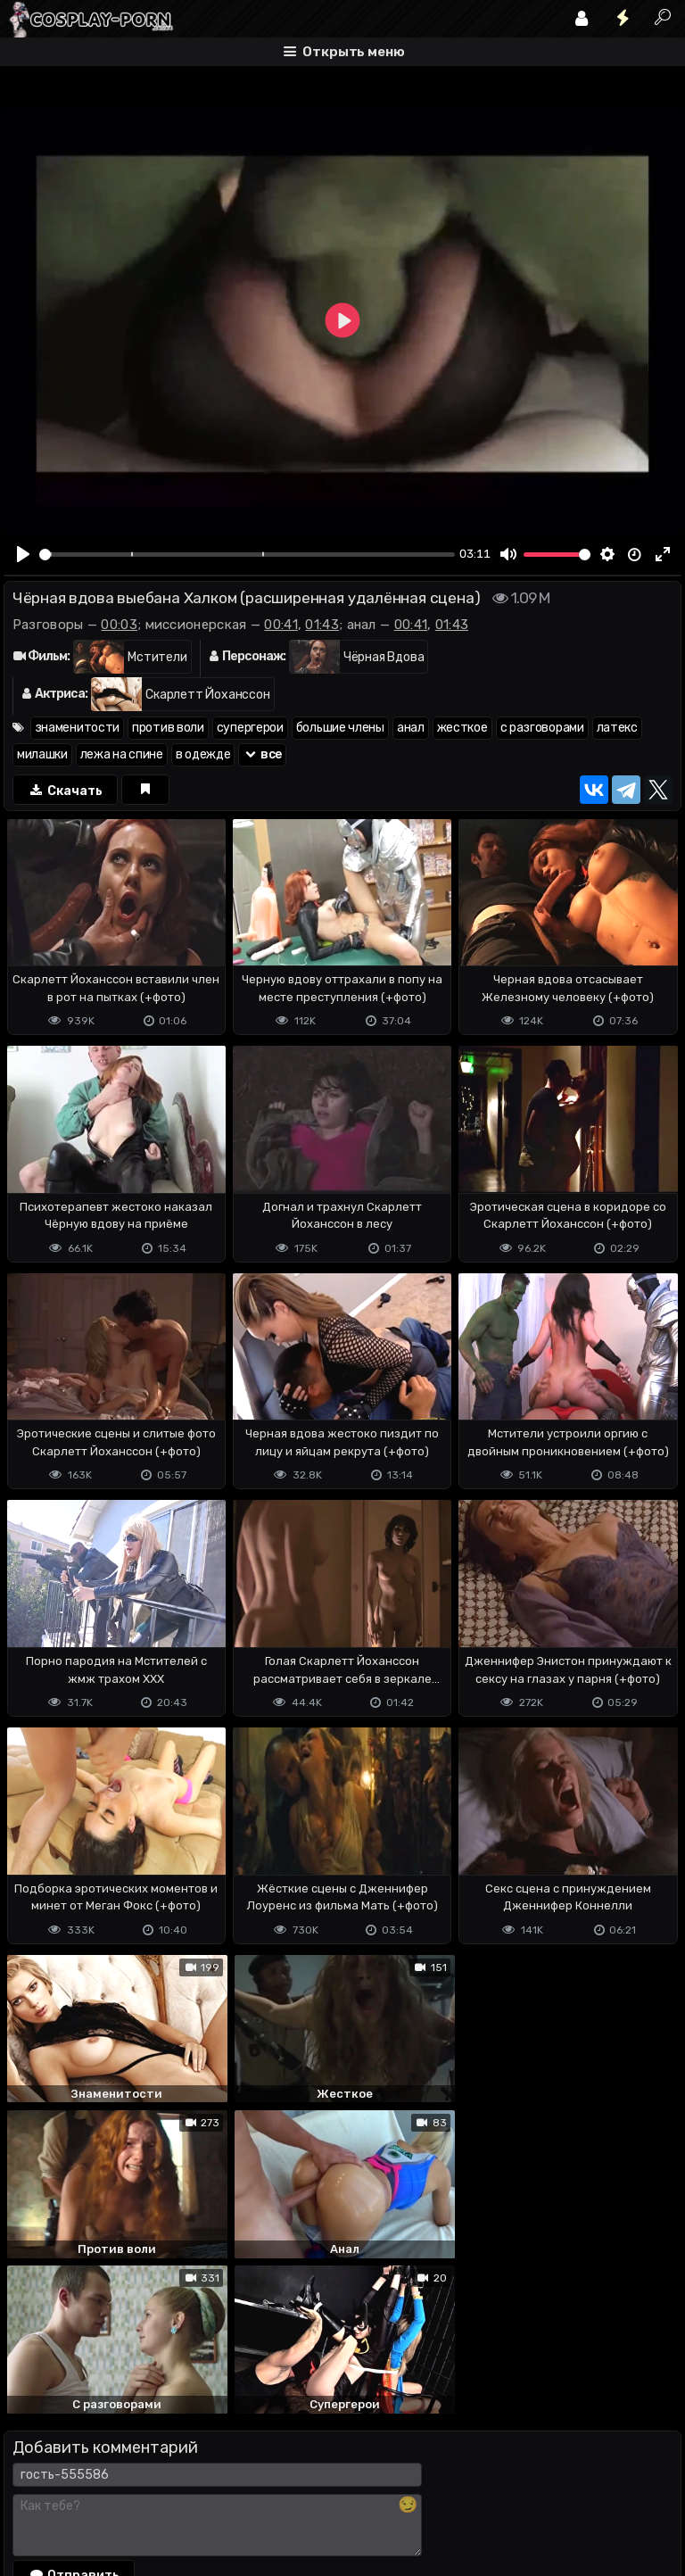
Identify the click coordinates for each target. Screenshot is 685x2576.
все (262, 754)
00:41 (281, 625)
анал (411, 727)
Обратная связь (189, 2491)
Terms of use (95, 2491)
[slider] (247, 554)
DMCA (32, 2491)
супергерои (250, 727)
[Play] (24, 554)
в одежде (203, 754)
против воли (168, 727)
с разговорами (542, 727)
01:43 (322, 625)
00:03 (119, 625)
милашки (42, 754)
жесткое (462, 727)
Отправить (74, 2418)
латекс (617, 727)
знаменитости (77, 727)
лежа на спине (121, 754)
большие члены (340, 727)
